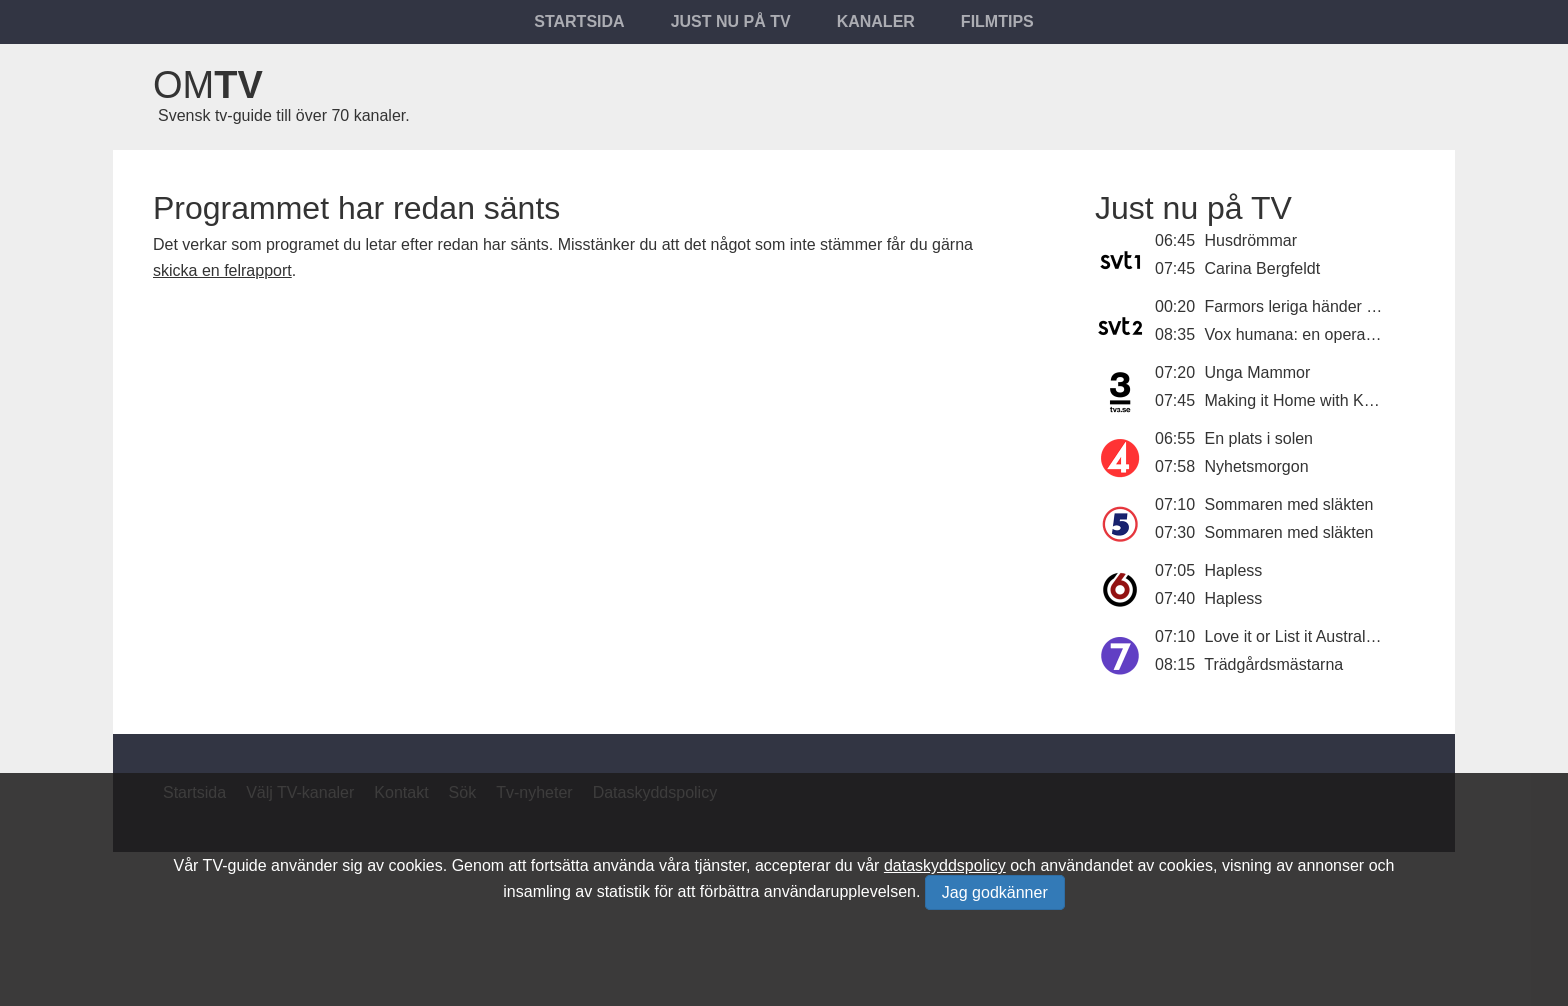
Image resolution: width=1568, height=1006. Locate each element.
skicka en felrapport (222, 270)
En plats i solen (1259, 438)
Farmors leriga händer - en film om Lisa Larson (1371, 306)
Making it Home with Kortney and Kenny (1347, 400)
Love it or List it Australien (1296, 636)
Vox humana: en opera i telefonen (1324, 334)
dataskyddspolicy (945, 865)
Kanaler (876, 21)
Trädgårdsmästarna (1273, 664)
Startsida (579, 21)
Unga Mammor (1258, 372)
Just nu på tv (731, 21)
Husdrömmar (1251, 240)
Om (208, 85)
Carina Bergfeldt (1263, 268)
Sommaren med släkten (1289, 504)
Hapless (1234, 570)
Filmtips (997, 21)
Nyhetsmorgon (1257, 466)
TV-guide (235, 865)
